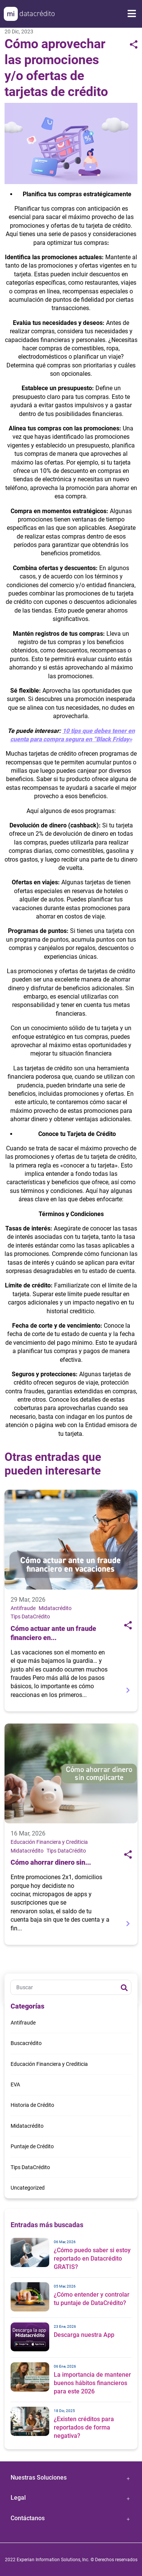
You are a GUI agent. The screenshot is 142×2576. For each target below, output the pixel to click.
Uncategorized (28, 2188)
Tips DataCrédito (30, 1616)
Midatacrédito (55, 1608)
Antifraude (23, 1608)
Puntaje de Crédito (32, 2146)
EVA (15, 2084)
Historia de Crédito (32, 2105)
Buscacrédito (26, 2043)
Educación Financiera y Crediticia (49, 1842)
